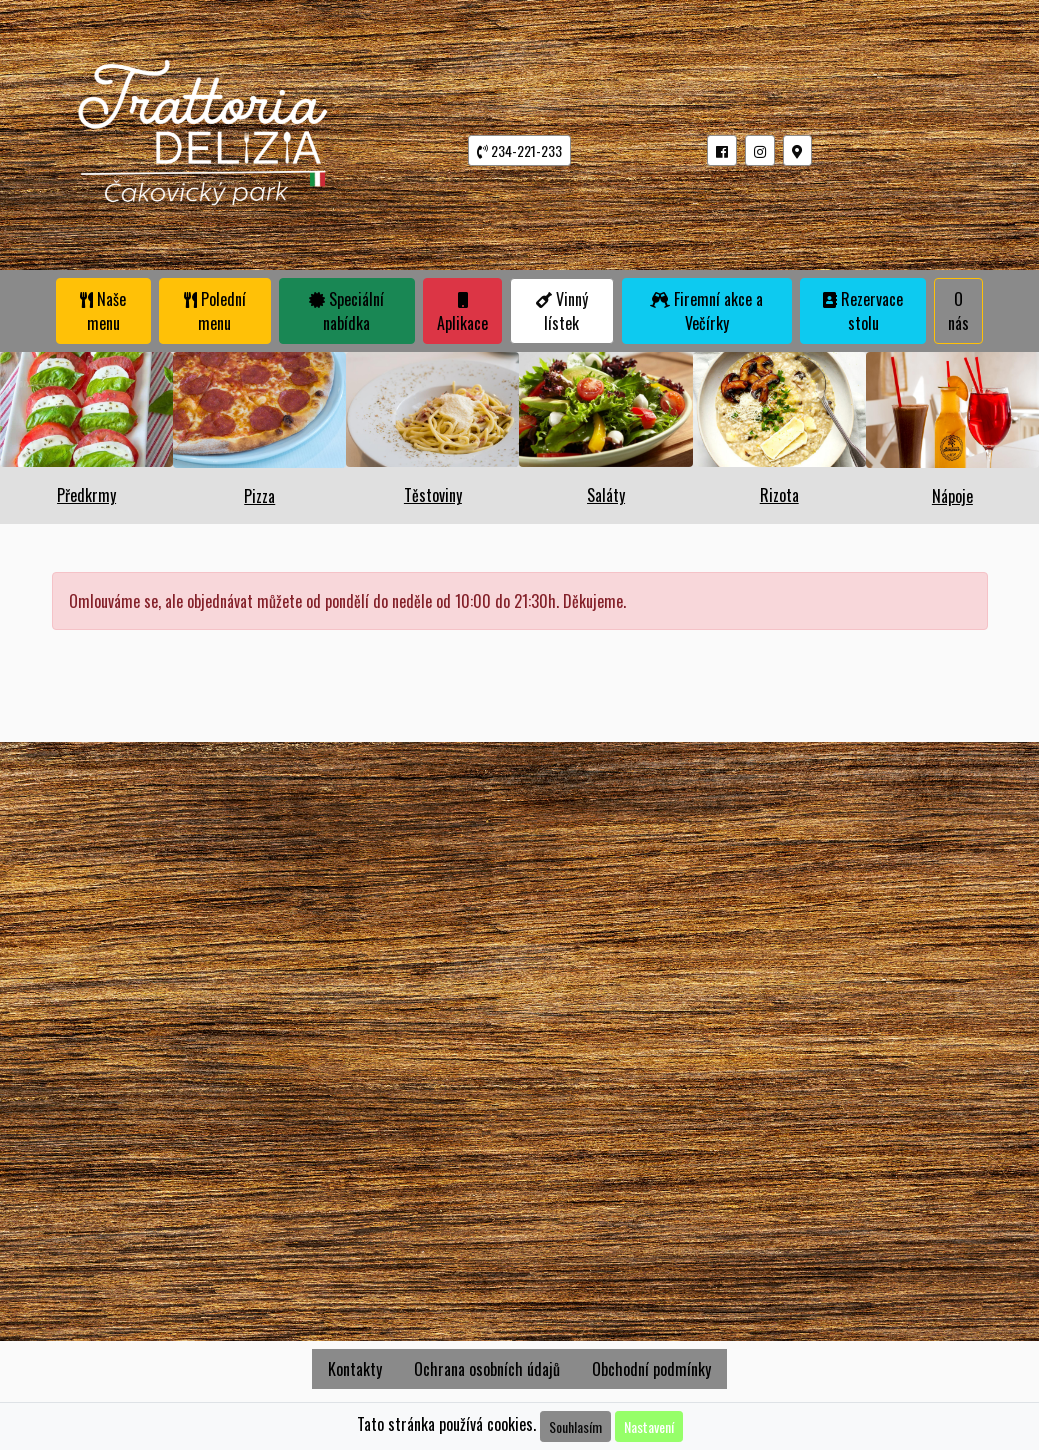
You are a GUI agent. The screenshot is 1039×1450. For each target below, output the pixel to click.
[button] (722, 150)
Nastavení (649, 1426)
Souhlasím (575, 1426)
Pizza (259, 496)
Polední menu (215, 311)
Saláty (606, 495)
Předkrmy (86, 495)
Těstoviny (433, 495)
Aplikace (462, 313)
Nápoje (952, 496)
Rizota (779, 495)
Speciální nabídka (346, 311)
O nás (958, 311)
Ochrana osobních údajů (487, 1369)
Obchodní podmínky (651, 1369)
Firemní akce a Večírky (706, 311)
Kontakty (355, 1369)
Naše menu (103, 311)
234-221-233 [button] (519, 150)
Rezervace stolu (863, 311)
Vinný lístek (562, 311)
